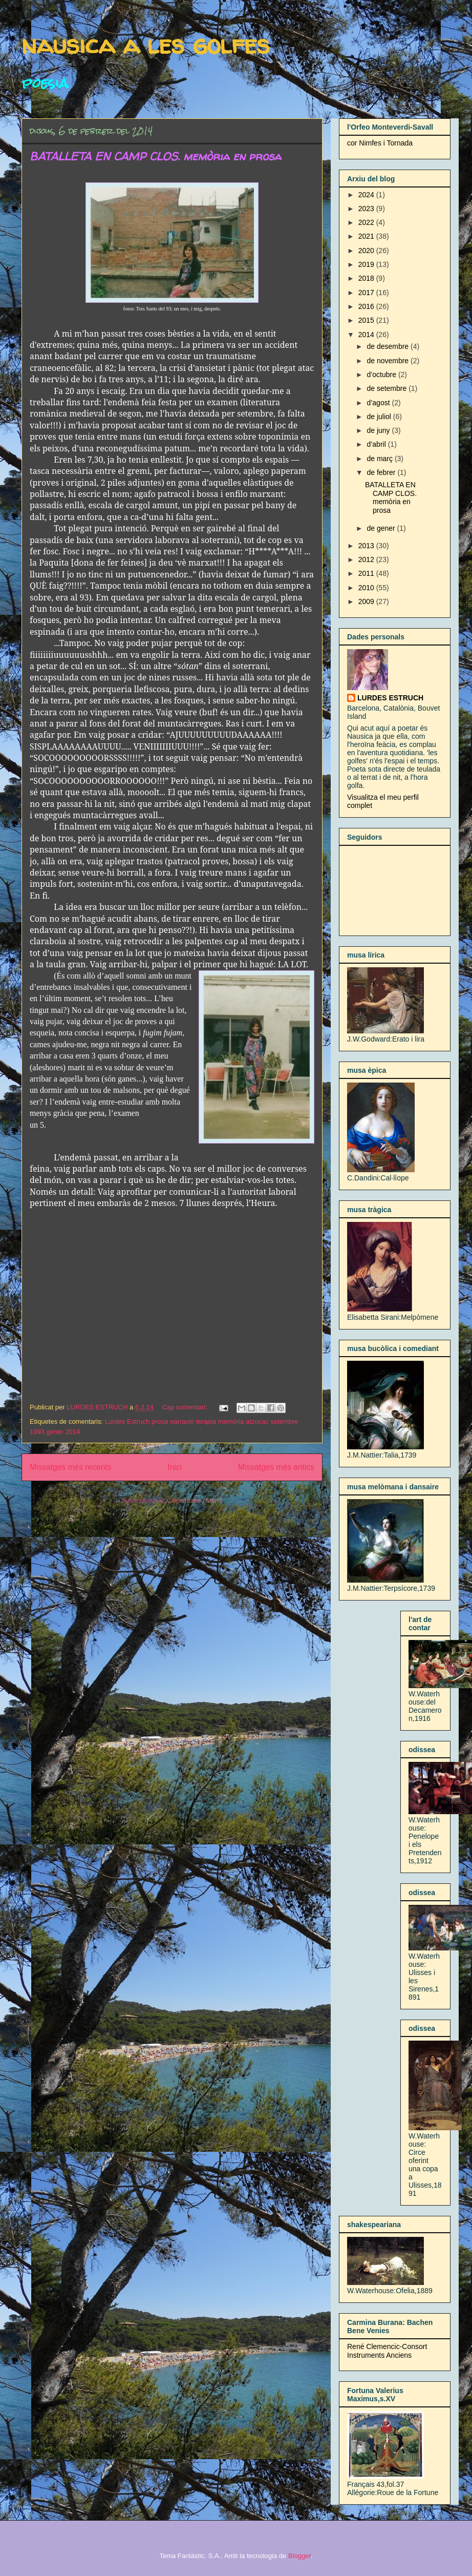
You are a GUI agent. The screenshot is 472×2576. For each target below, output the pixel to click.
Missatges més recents (70, 1467)
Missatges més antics (276, 1467)
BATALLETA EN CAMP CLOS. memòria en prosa (155, 156)
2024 (367, 195)
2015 (367, 320)
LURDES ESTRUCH (390, 698)
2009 (367, 601)
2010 (367, 588)
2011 (367, 573)
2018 (367, 278)
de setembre (388, 388)
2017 (367, 292)
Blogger (299, 2556)
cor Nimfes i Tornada (380, 143)
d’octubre (382, 374)
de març (380, 458)
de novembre (389, 361)
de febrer (382, 472)
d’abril (377, 444)
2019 (367, 264)
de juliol (380, 416)
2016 (367, 306)
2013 (367, 546)
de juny (379, 430)
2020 (367, 250)
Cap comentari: (185, 1407)
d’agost (379, 403)
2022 (367, 222)
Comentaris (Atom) (195, 1500)
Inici (174, 1467)
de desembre (389, 346)
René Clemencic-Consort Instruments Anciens (387, 2350)
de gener (382, 528)
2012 (367, 559)
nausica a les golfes (146, 44)
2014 (367, 334)
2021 (367, 236)
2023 (367, 208)
